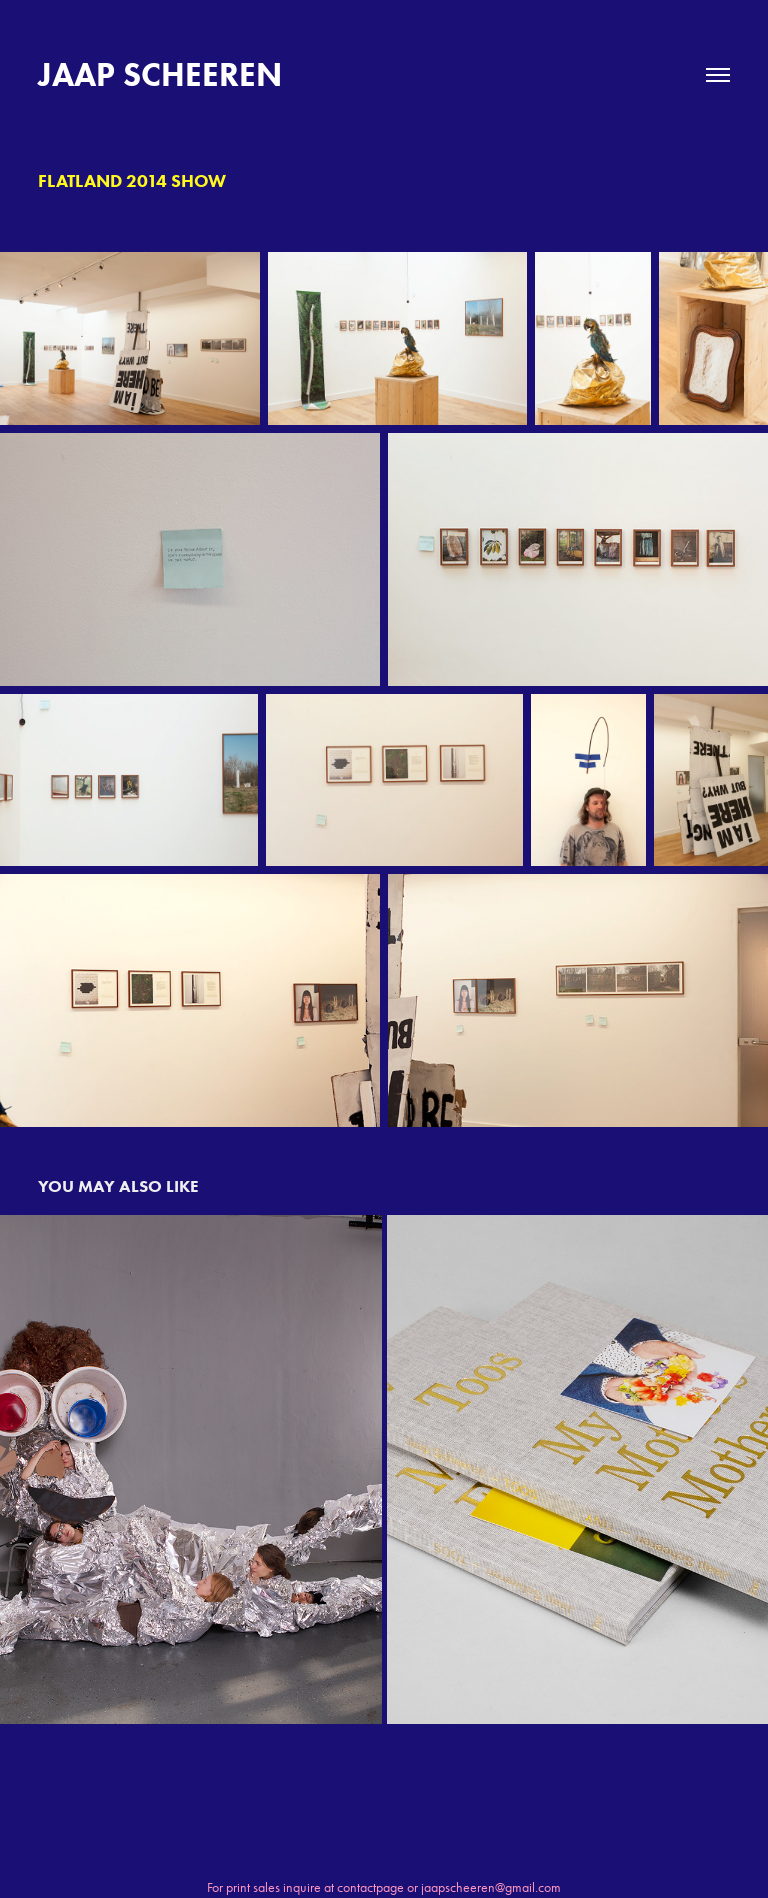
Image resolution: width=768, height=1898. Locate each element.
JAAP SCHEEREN (160, 74)
